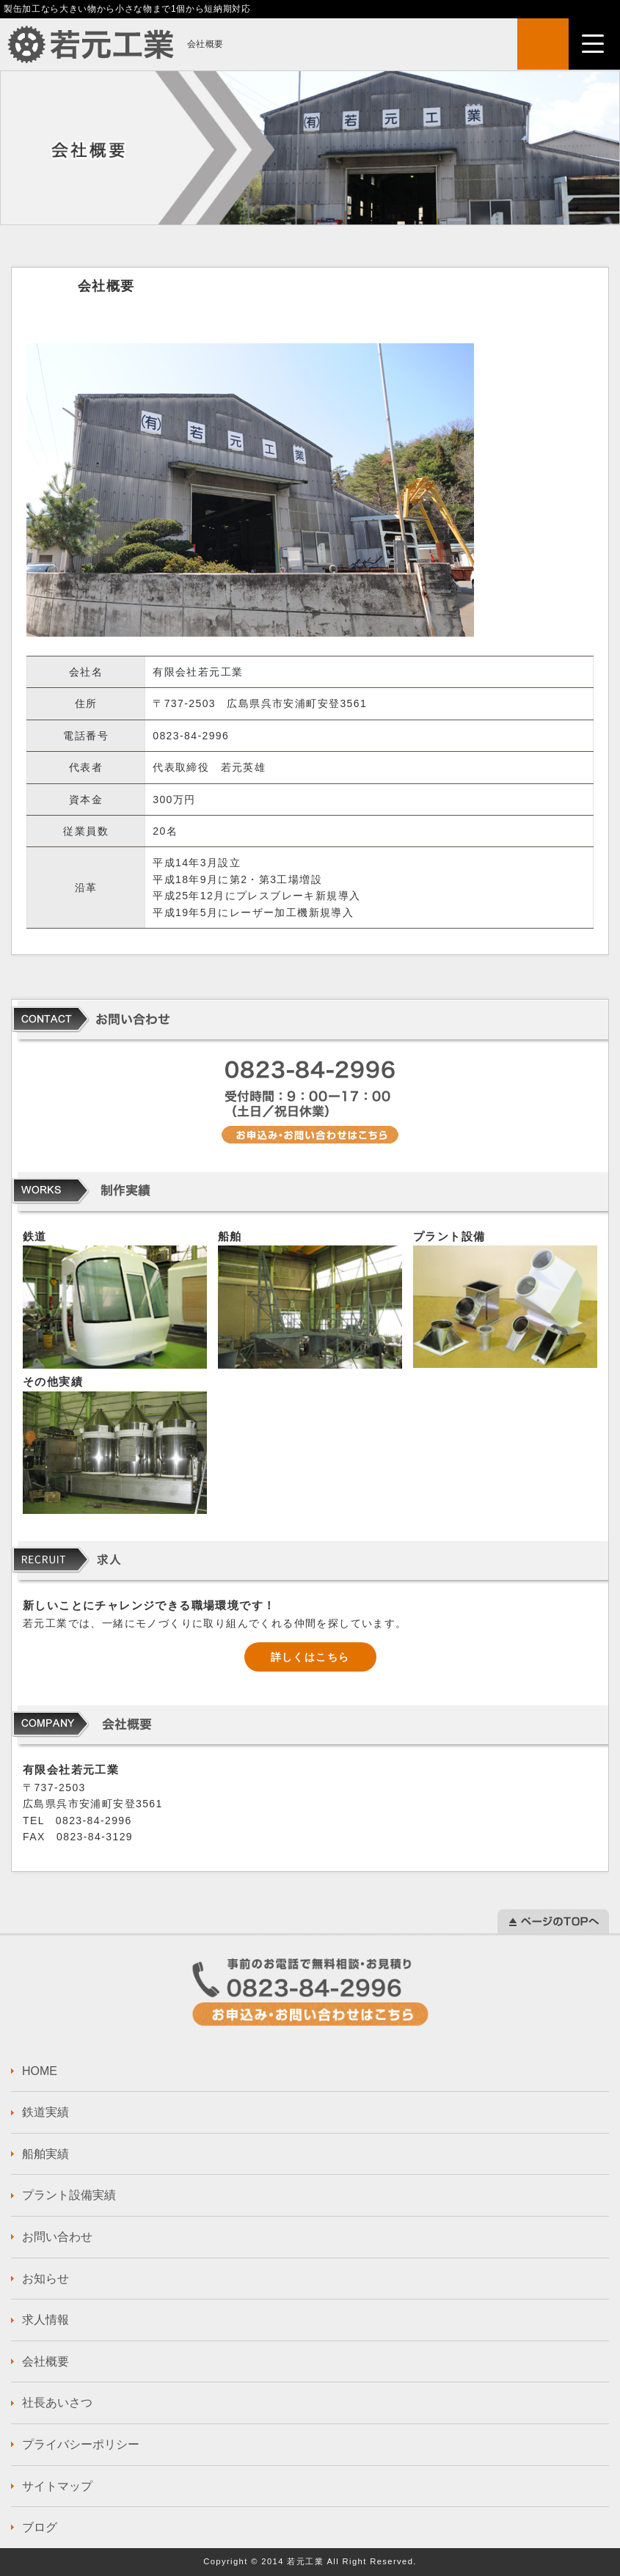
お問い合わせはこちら (310, 1992)
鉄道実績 (45, 2112)
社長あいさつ (57, 2402)
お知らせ (45, 2278)
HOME (39, 2071)
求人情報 (45, 2319)
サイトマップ (57, 2486)
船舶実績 (45, 2154)
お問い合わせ (57, 2237)
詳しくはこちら (310, 1657)
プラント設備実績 (69, 2195)
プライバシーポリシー (80, 2444)
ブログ (39, 2527)
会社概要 (45, 2361)
